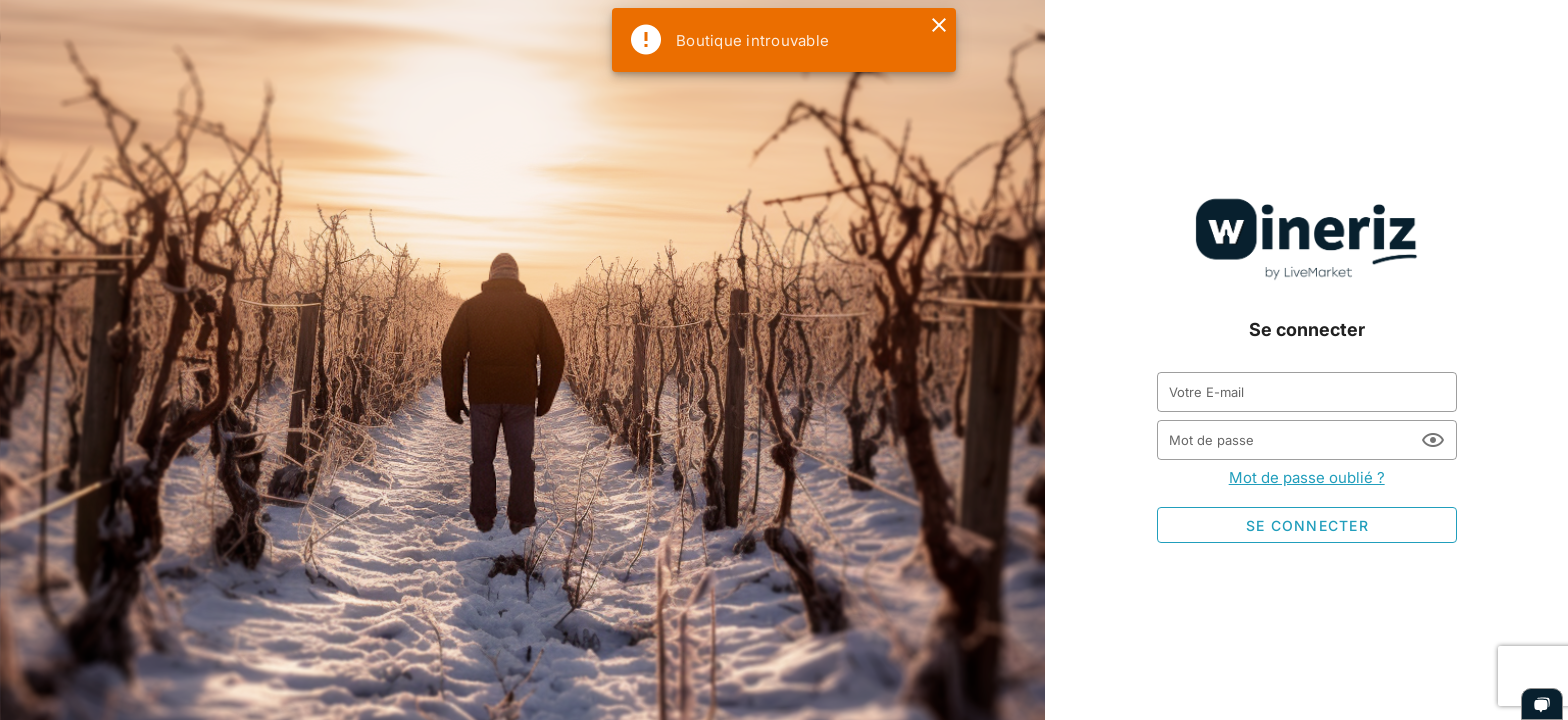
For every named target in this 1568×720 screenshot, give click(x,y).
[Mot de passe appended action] (1433, 440)
